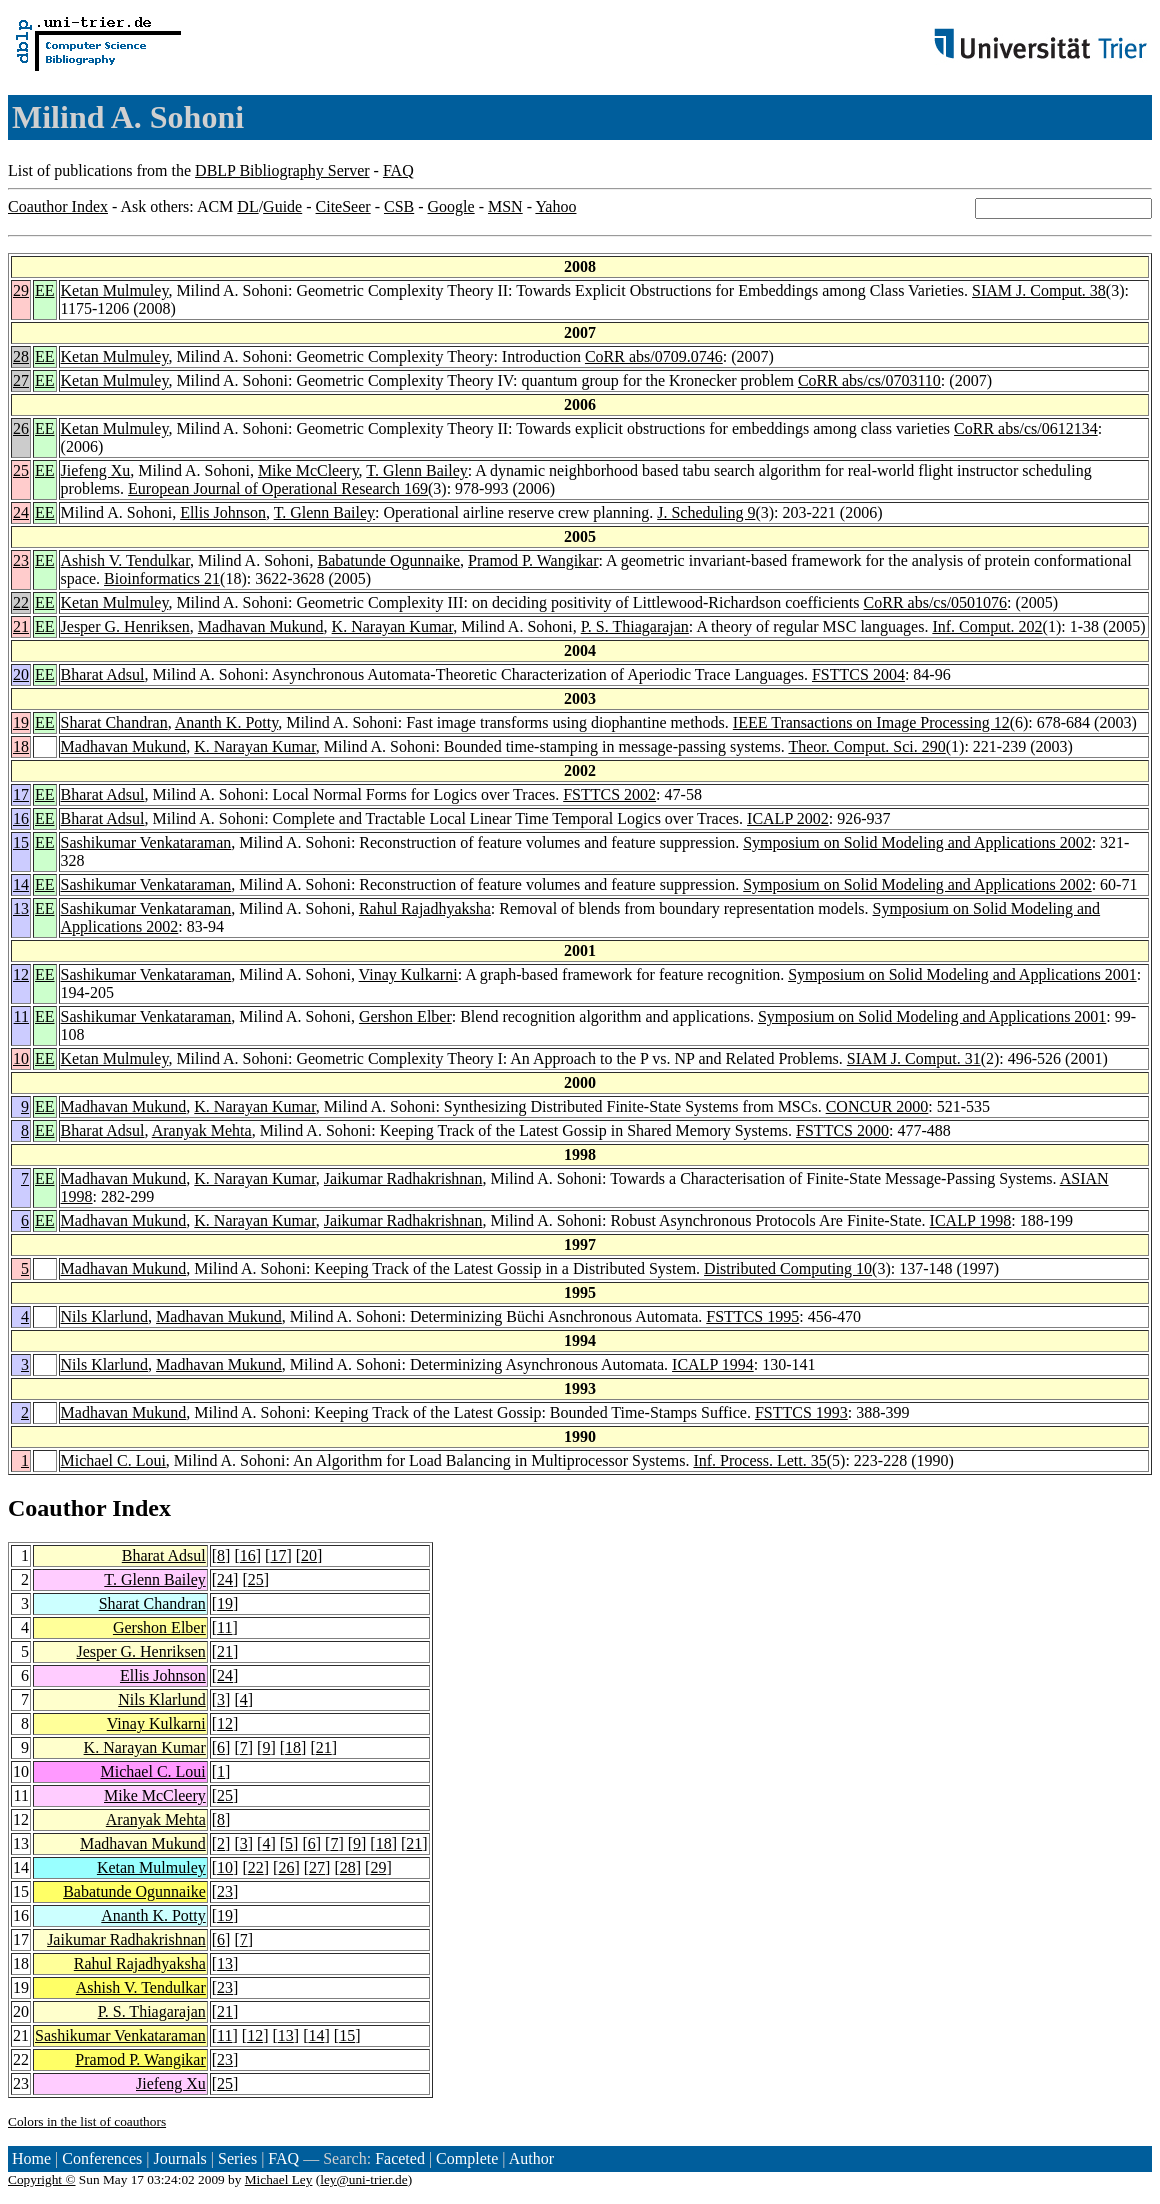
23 (21, 560)
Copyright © (42, 2179)
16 (21, 818)
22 (21, 602)
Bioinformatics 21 (162, 578)
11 (21, 1016)
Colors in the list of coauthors (87, 2121)
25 (21, 470)
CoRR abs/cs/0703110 (869, 380)
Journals (179, 2158)
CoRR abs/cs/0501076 (936, 602)
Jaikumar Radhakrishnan (403, 1178)
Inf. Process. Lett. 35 (759, 1460)
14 (21, 884)
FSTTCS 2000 (842, 1130)
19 (21, 722)
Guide (282, 206)
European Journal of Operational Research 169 (278, 488)
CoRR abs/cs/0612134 (1026, 428)
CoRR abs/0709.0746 (654, 356)
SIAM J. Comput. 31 (914, 1058)
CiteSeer (343, 206)
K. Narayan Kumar (393, 626)
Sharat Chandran (114, 722)
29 (21, 290)
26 (21, 428)
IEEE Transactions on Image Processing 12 (871, 722)
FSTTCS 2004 (858, 674)
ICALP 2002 (788, 818)
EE (45, 290)
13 (21, 908)
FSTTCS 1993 (801, 1412)
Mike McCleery (308, 470)
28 (21, 356)
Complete (467, 2158)
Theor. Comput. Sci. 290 (866, 746)
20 (21, 674)
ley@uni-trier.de (363, 2179)
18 (21, 746)
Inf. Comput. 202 (987, 626)
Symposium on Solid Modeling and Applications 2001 (962, 974)
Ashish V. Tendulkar (125, 560)
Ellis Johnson (223, 512)
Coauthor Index (58, 206)
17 (21, 794)
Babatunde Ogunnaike (388, 560)
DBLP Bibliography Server (282, 170)
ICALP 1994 (713, 1364)
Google (451, 206)
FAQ (398, 170)
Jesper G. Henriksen (125, 626)
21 (21, 626)
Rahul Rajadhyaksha (425, 908)
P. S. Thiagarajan (635, 626)
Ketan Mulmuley (115, 290)
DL (247, 206)
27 (21, 380)
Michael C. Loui (113, 1460)
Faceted (400, 2158)
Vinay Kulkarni (408, 974)
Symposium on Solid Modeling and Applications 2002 (917, 842)
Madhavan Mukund (261, 626)
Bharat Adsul (103, 674)
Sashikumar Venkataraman (146, 842)
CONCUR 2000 (877, 1106)
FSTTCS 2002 (609, 794)
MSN (505, 206)
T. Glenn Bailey (416, 470)
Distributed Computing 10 (788, 1268)
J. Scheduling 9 (706, 512)
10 (21, 1058)
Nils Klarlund (105, 1316)
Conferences (102, 2158)
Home (31, 2158)
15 (21, 842)
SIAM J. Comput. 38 (1039, 290)
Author (531, 2158)
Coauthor (57, 1508)
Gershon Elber (405, 1016)
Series (237, 2158)
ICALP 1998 (971, 1220)
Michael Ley (279, 2179)
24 (21, 512)
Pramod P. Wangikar (533, 560)
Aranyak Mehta (202, 1130)
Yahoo (555, 206)
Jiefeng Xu (96, 470)
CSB (399, 206)
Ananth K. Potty (226, 722)
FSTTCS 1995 (752, 1316)
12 (21, 974)
